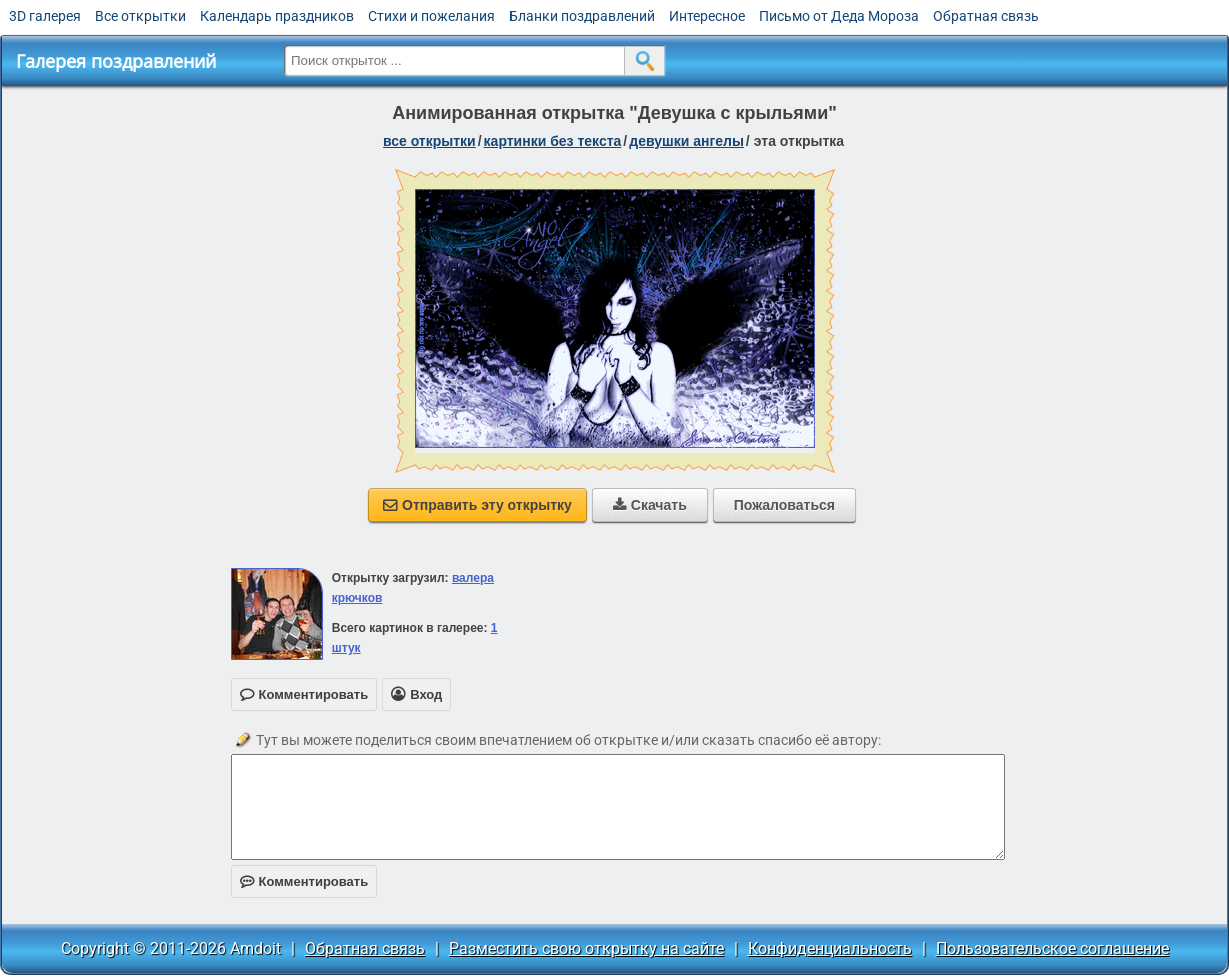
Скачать (650, 505)
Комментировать (304, 881)
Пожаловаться (784, 505)
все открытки (429, 141)
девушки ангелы (686, 141)
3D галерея (45, 16)
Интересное (707, 16)
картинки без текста (553, 141)
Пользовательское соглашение (1052, 948)
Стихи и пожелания (431, 16)
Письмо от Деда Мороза (839, 16)
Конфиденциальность (830, 948)
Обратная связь (986, 16)
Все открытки (140, 16)
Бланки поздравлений (582, 16)
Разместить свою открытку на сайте (586, 948)
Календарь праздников (277, 16)
